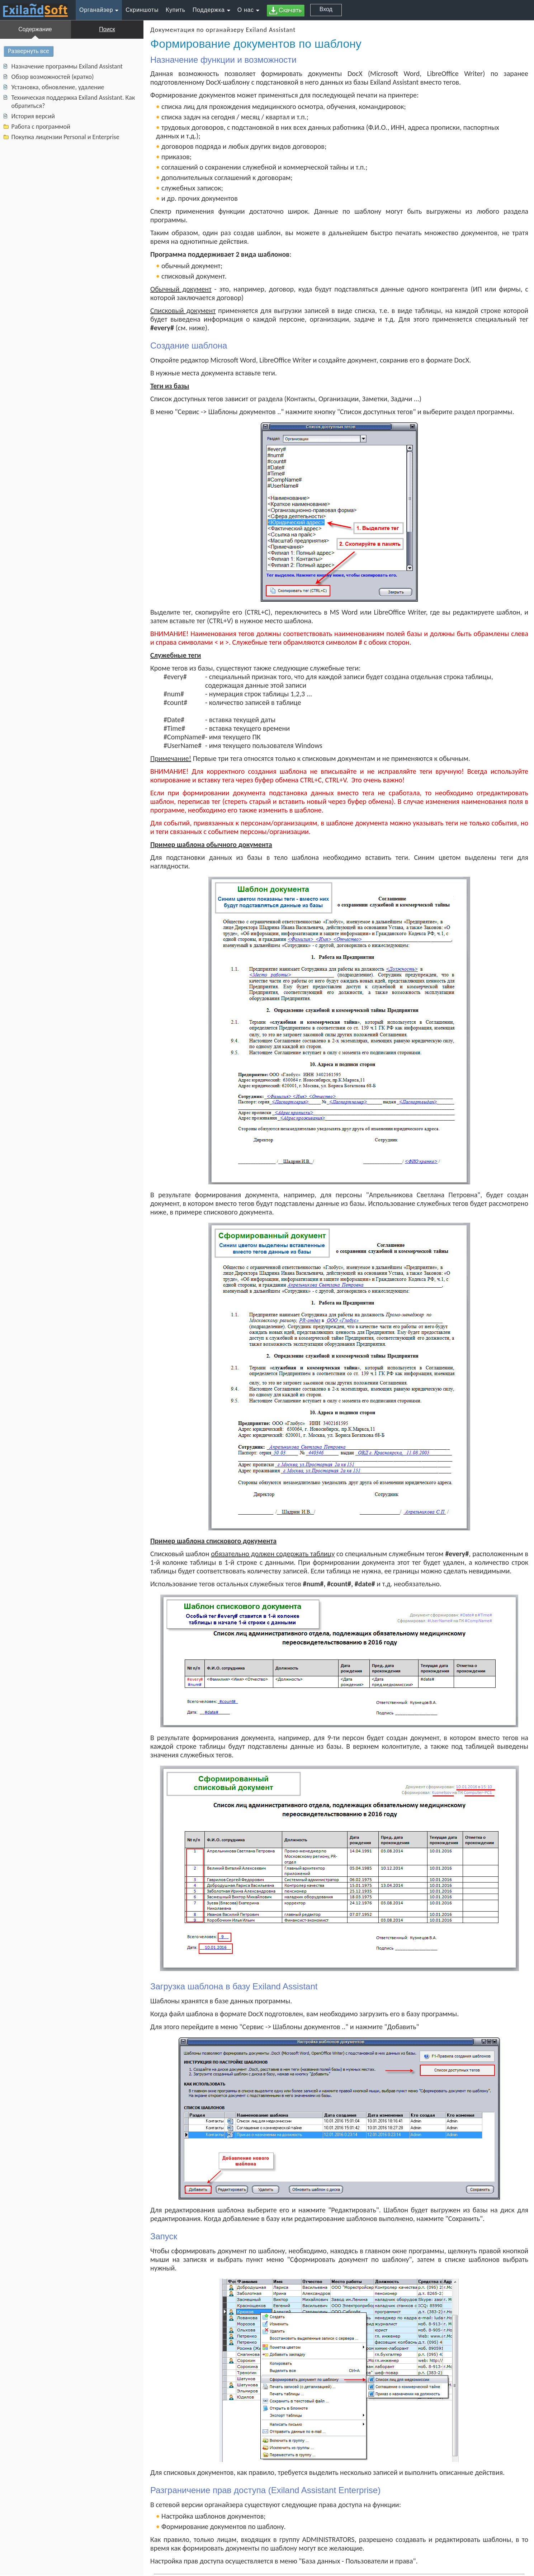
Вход (326, 9)
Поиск (107, 29)
